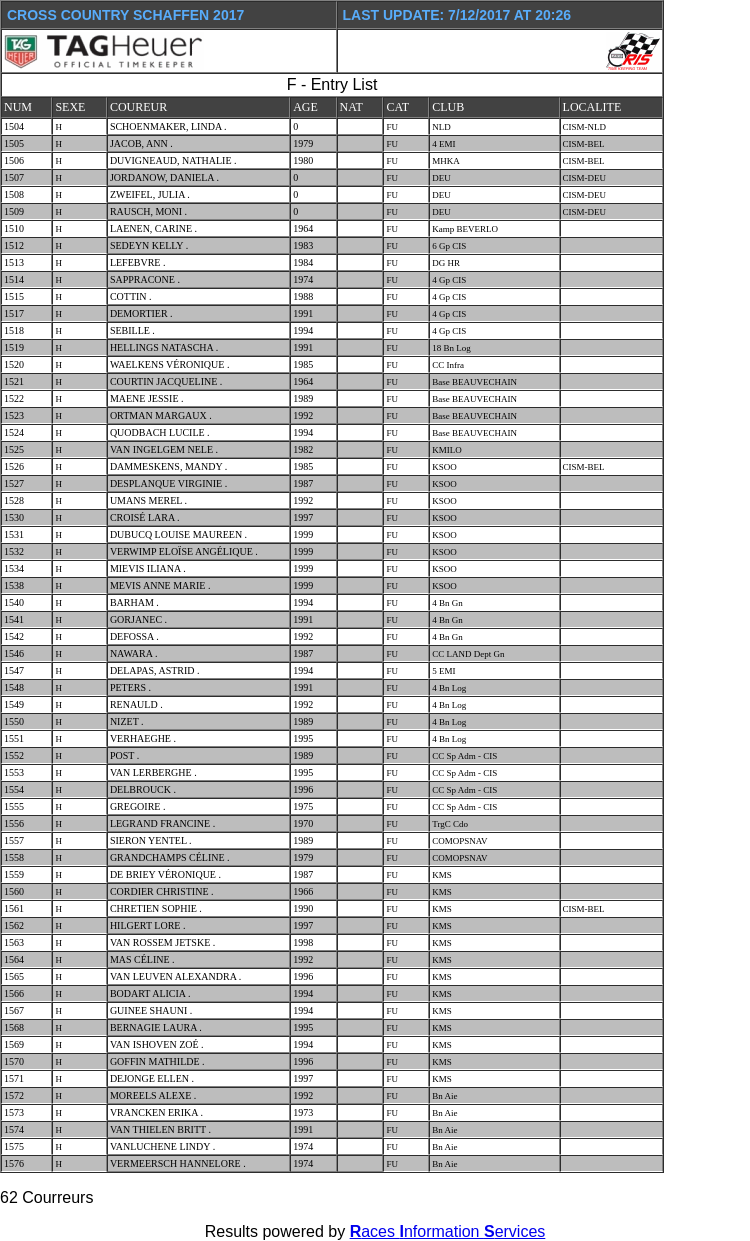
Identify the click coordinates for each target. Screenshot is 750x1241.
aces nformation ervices (448, 1231)
